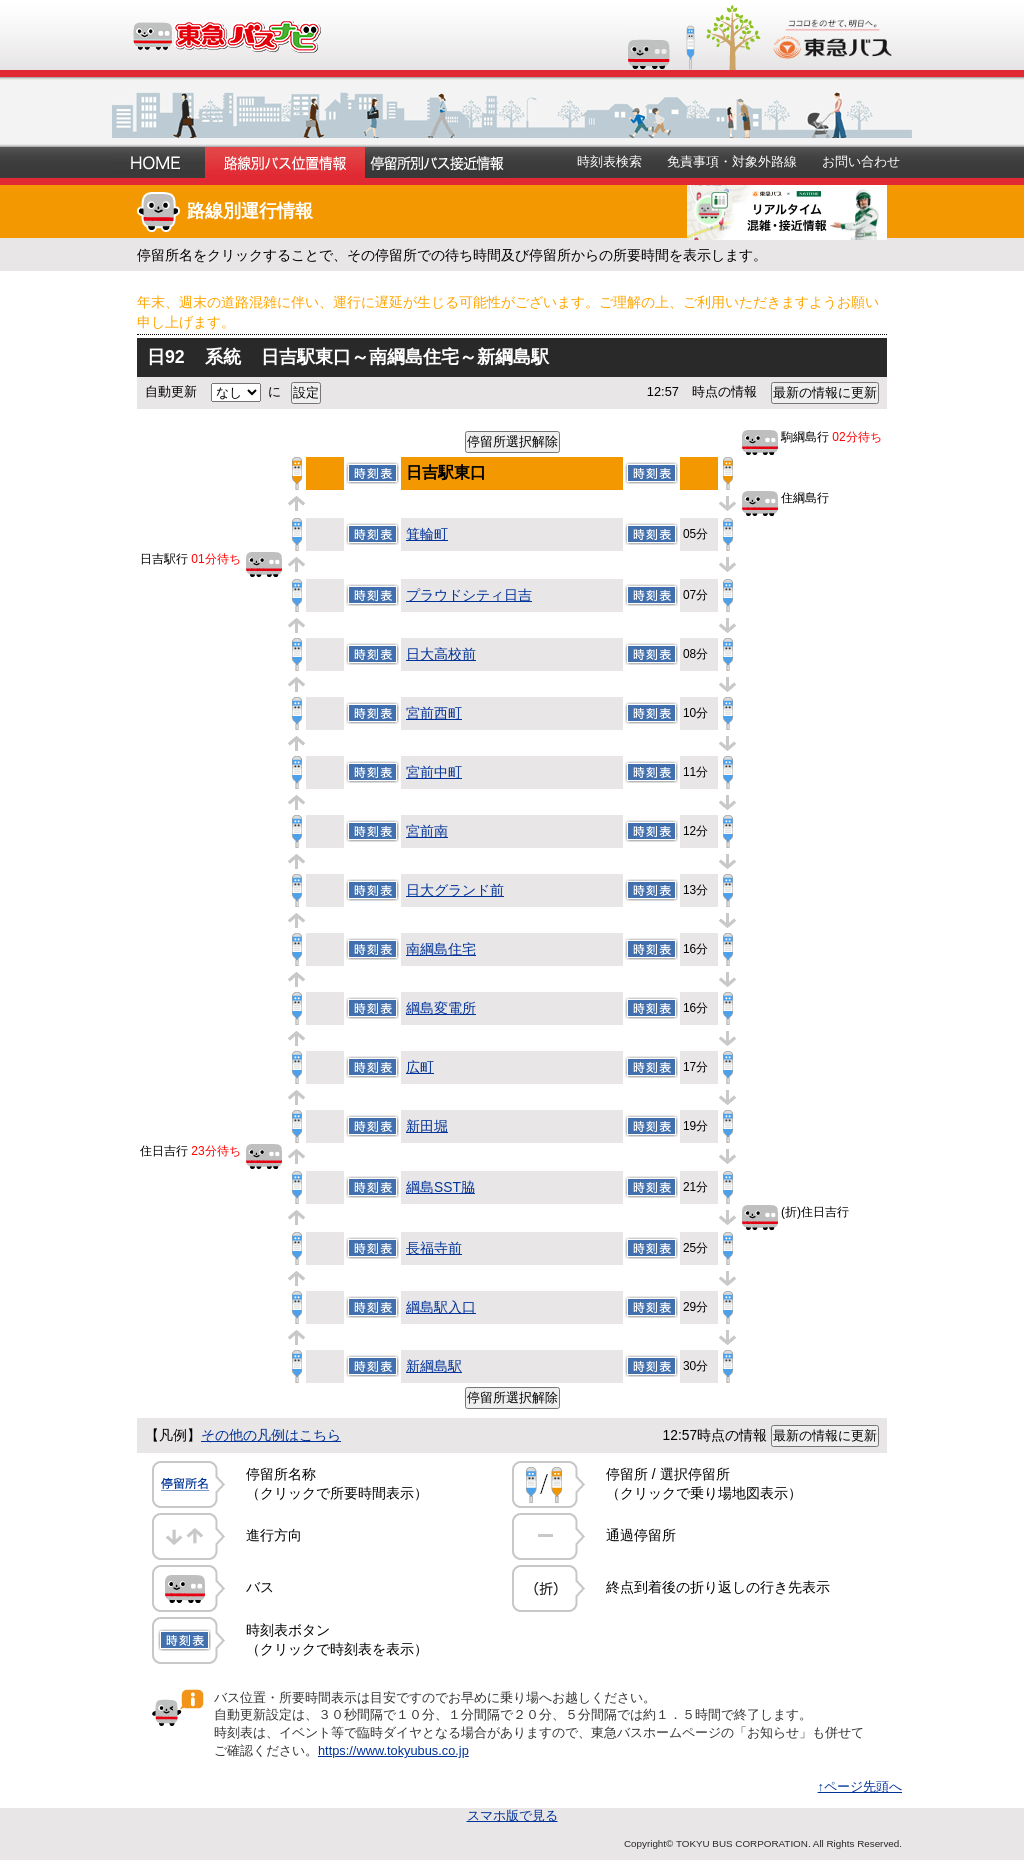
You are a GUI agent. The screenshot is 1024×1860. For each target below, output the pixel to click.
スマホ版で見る (512, 1815)
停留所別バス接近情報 (437, 162)
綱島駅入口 (441, 1307)
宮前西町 (434, 713)
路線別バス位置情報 (285, 162)
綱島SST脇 (440, 1187)
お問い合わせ (861, 161)
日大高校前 (441, 654)
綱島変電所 (441, 1008)
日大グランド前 (455, 890)
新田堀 (427, 1126)
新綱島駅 (434, 1366)
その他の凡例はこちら (271, 1435)
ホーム (158, 162)
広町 (420, 1067)
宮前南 (427, 831)
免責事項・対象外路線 (732, 161)
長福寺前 (434, 1248)
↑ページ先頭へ (860, 1786)
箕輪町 (427, 534)
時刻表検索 (609, 161)
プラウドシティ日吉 (469, 595)
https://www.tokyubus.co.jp (393, 1750)
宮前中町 (434, 772)
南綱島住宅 (441, 949)
